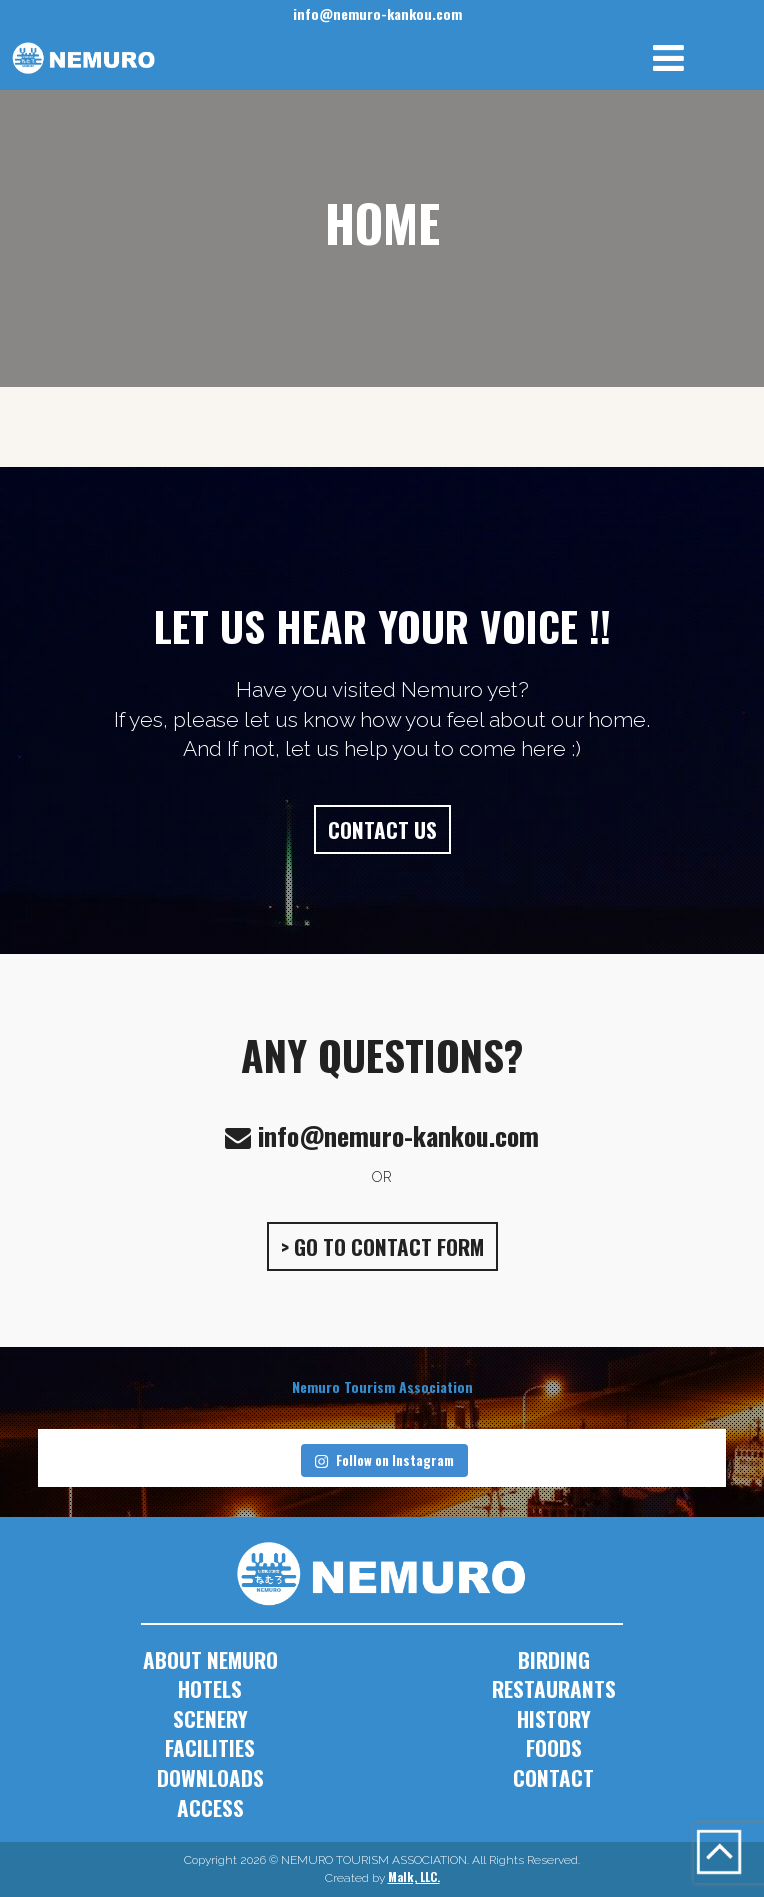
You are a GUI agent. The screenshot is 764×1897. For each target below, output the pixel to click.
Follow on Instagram (384, 1460)
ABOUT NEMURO (210, 1659)
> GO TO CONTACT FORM (382, 1246)
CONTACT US (382, 829)
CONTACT (553, 1777)
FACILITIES (210, 1747)
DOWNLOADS (210, 1777)
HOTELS (210, 1688)
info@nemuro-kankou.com (377, 13)
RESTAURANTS (554, 1688)
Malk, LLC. (414, 1876)
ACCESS (210, 1807)
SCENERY (210, 1718)
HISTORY (554, 1718)
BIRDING (554, 1659)
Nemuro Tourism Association (382, 1386)
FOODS (554, 1747)
